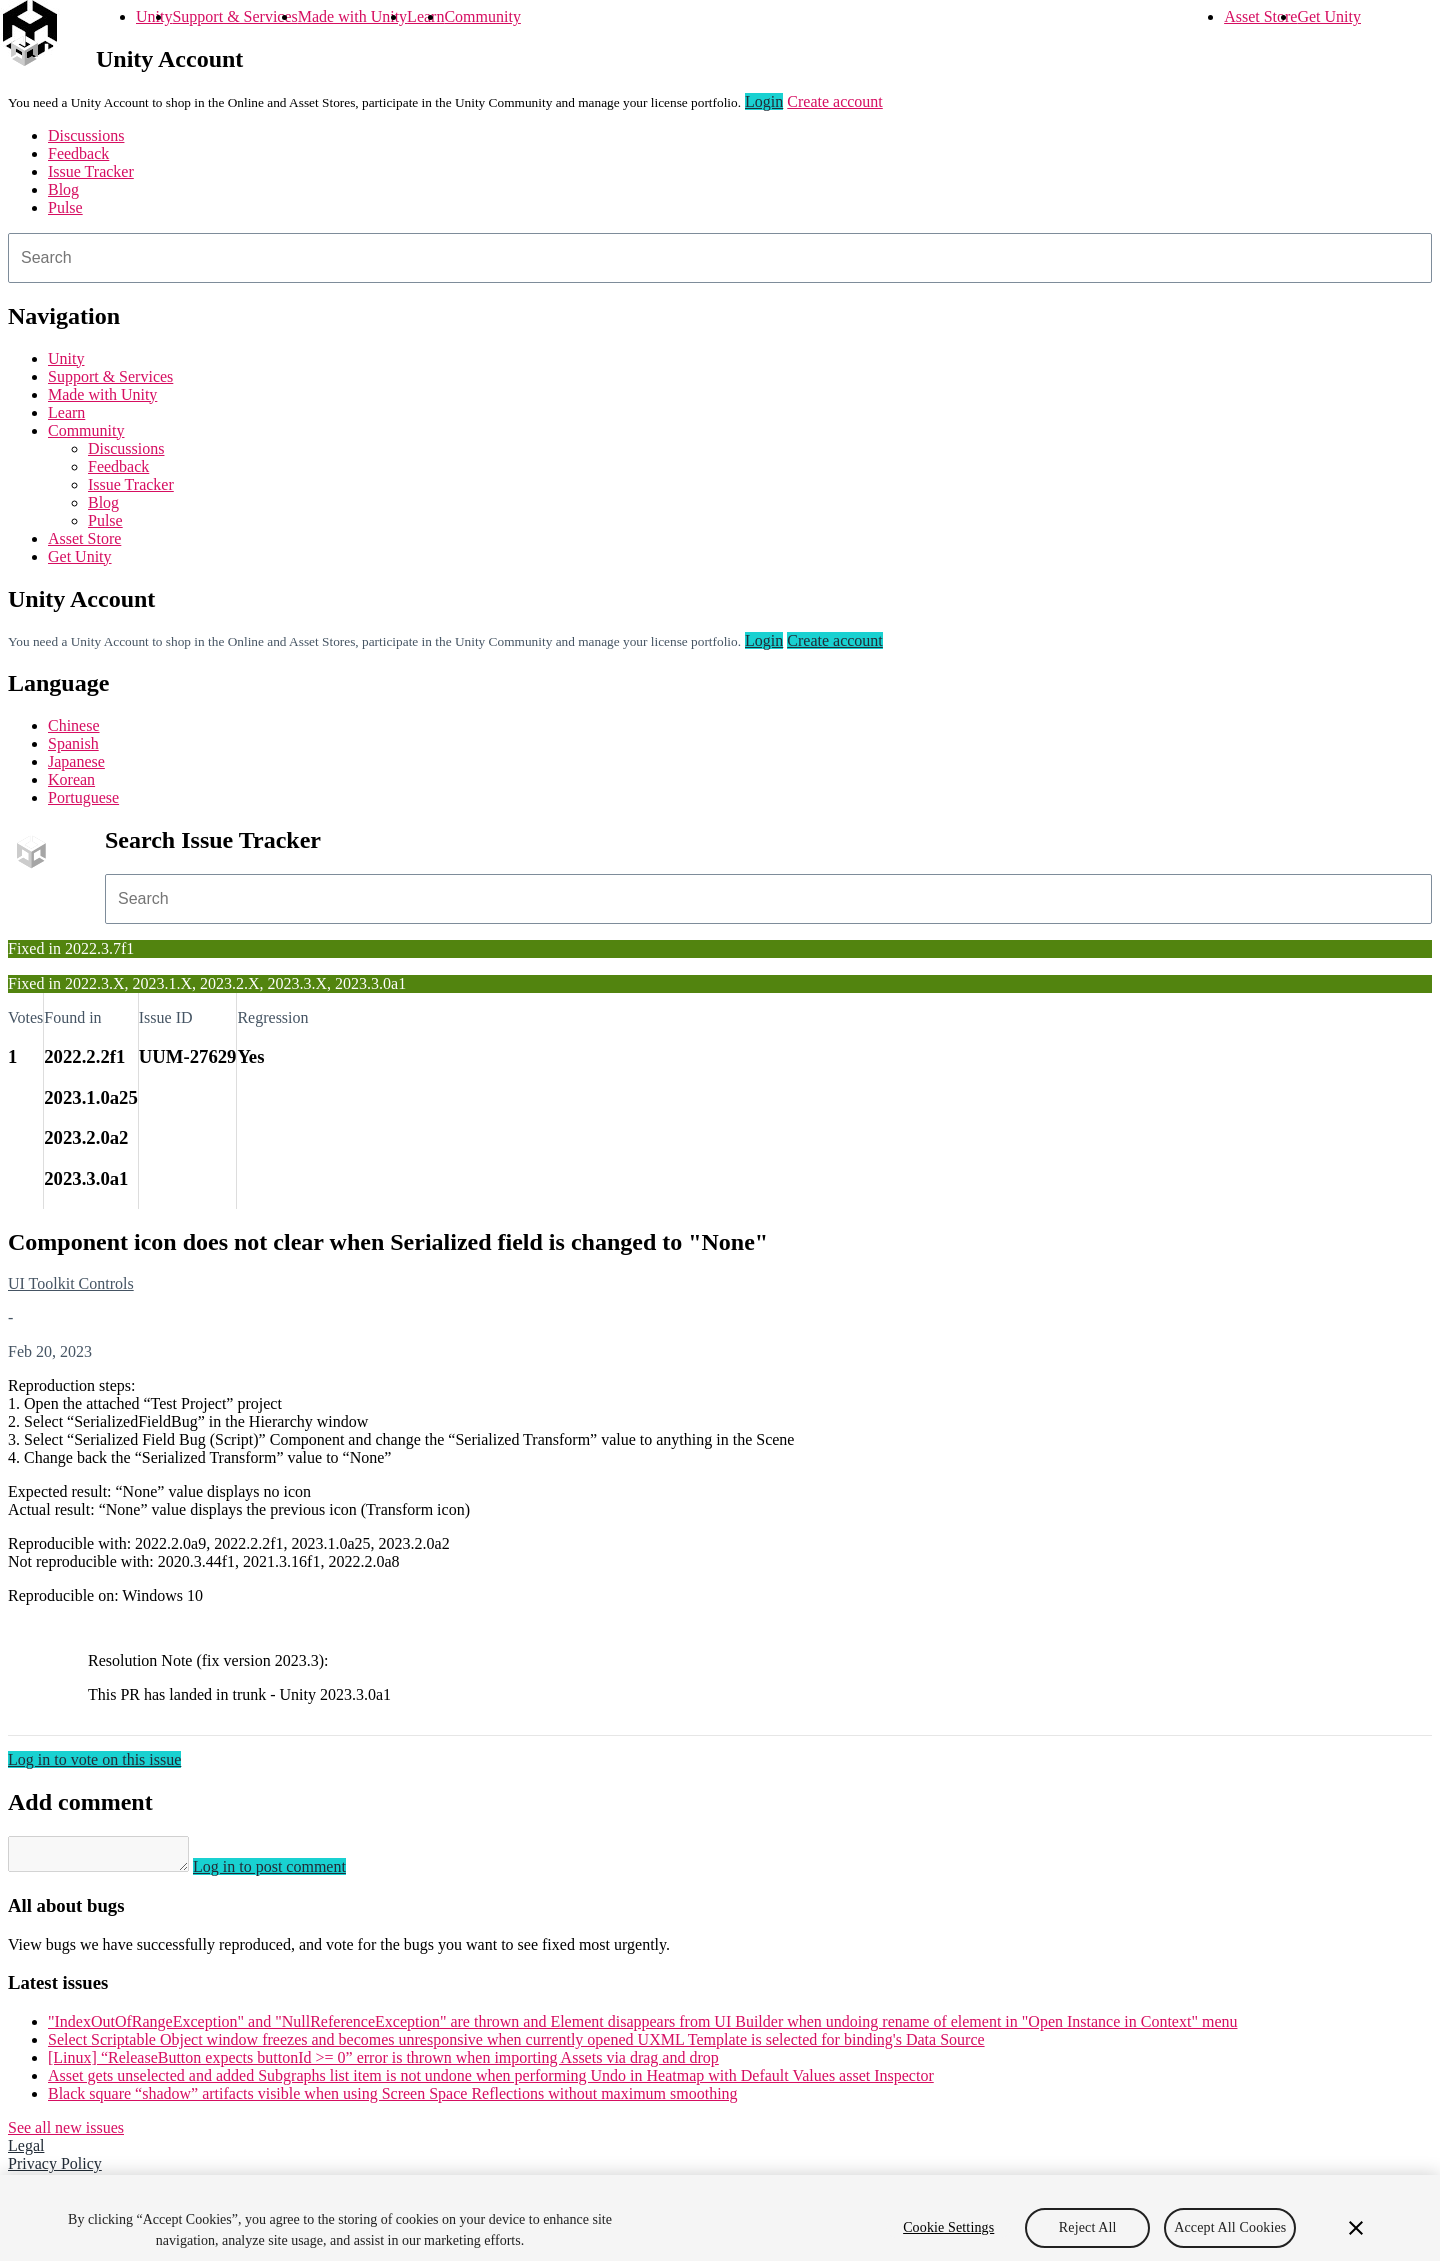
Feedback (78, 153)
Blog (63, 189)
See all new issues (66, 2133)
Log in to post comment (289, 1872)
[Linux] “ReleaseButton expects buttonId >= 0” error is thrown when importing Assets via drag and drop (383, 2063)
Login (764, 101)
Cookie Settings (948, 2239)
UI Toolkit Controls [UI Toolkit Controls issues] (71, 1283)
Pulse (65, 207)
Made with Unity (352, 16)
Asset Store (1260, 16)
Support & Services (234, 16)
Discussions (86, 135)
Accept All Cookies (1230, 2239)
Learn (425, 16)
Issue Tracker (91, 171)
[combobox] (720, 258)
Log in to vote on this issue (94, 1759)
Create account (835, 101)
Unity (154, 16)
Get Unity (1329, 16)
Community (482, 16)
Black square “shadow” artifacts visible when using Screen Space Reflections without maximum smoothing (393, 2099)
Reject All (1088, 2239)
